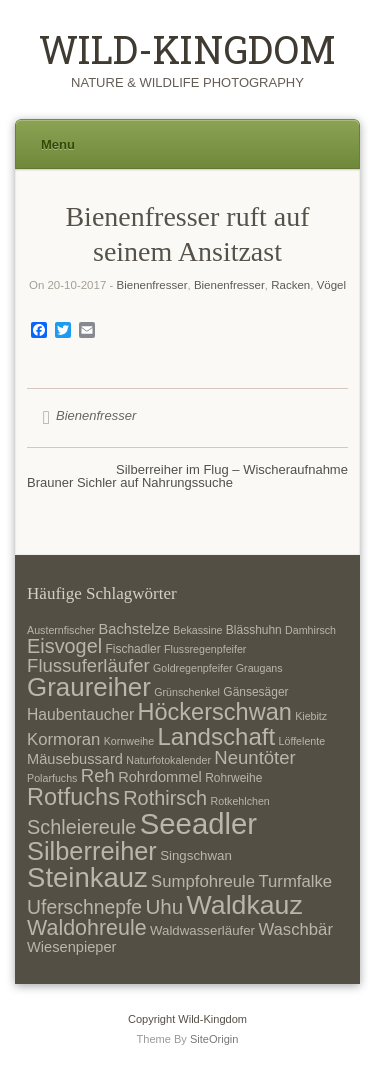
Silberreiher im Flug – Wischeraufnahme (232, 469)
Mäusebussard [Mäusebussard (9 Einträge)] (75, 759)
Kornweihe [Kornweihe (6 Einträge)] (129, 741)
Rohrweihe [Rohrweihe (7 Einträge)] (233, 778)
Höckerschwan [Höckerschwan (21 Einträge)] (214, 712)
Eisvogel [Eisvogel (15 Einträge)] (64, 646)
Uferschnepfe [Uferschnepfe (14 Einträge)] (84, 907)
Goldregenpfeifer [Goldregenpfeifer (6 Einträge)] (192, 668)
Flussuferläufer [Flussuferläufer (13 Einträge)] (88, 665)
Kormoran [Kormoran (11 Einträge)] (63, 739)
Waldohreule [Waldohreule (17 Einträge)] (87, 928)
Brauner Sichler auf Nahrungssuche (130, 482)
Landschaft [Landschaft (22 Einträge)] (216, 736)
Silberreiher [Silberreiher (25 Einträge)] (92, 851)
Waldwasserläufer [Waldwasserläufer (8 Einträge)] (202, 930)
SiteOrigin (214, 1039)
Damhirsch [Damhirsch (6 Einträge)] (310, 630)
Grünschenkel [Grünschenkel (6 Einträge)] (187, 692)
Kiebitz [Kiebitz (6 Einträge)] (311, 716)
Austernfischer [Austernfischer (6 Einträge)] (61, 630)
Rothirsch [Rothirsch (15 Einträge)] (165, 798)
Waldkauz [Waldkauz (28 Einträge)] (245, 905)
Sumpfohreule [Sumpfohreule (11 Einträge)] (203, 881)
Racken (290, 285)
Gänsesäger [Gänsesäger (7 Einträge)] (255, 692)
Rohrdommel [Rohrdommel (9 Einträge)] (160, 777)
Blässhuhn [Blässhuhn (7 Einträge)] (254, 630)
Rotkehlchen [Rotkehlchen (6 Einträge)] (240, 801)
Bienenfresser (152, 285)
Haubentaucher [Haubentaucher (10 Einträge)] (80, 714)
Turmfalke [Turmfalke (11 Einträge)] (295, 881)
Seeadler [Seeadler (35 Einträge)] (198, 823)
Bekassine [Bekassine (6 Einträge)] (197, 630)
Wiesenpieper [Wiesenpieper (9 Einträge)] (71, 947)
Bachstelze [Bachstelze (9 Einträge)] (134, 629)
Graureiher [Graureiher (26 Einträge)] (89, 687)
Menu (58, 144)
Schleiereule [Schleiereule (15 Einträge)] (81, 827)
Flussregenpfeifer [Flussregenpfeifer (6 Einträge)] (205, 649)
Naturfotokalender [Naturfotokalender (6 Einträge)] (168, 760)
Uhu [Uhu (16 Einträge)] (164, 906)
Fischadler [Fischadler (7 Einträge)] (132, 649)
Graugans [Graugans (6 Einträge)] (259, 668)
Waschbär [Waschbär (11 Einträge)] (295, 929)
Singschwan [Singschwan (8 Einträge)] (196, 855)
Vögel (331, 285)
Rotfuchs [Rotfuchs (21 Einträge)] (73, 797)
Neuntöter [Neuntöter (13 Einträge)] (254, 757)
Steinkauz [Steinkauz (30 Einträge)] (87, 877)
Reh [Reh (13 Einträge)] (98, 775)
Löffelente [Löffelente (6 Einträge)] (302, 741)
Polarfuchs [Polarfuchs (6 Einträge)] (52, 778)
